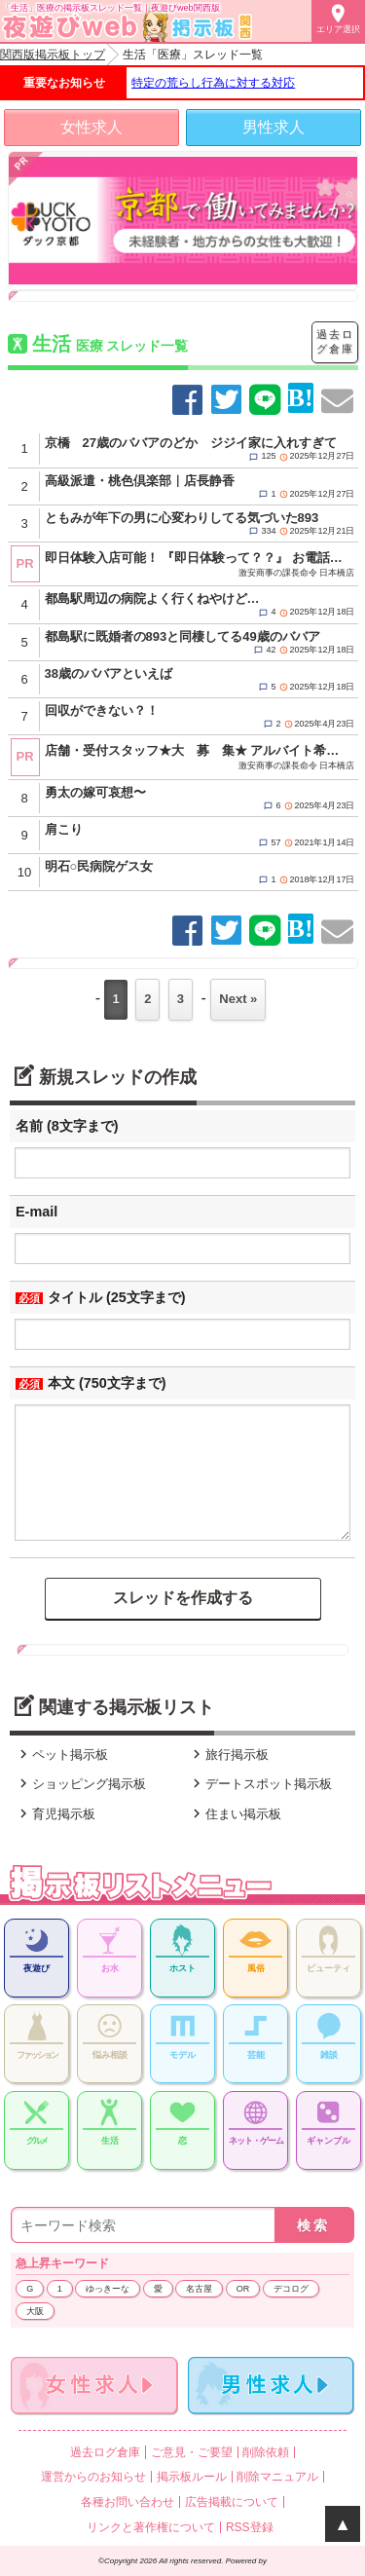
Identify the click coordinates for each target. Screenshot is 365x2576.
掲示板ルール (192, 2476)
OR (243, 2289)
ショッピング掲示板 (80, 1783)
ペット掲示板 (61, 1754)
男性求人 (273, 127)
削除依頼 (265, 2452)
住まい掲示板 (234, 1814)
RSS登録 (250, 2527)
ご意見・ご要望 (192, 2452)
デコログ (291, 2289)
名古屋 (199, 2289)
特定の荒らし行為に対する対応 (213, 83)
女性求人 (91, 127)
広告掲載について (231, 2502)
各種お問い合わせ (127, 2502)
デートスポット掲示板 (260, 1783)
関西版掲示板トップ (52, 54)
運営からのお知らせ (93, 2476)
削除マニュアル (277, 2476)
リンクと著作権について (151, 2527)
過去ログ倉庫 (335, 341)
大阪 (35, 2311)
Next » (238, 998)
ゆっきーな (107, 2289)
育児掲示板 (55, 1814)
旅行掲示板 (228, 1754)
